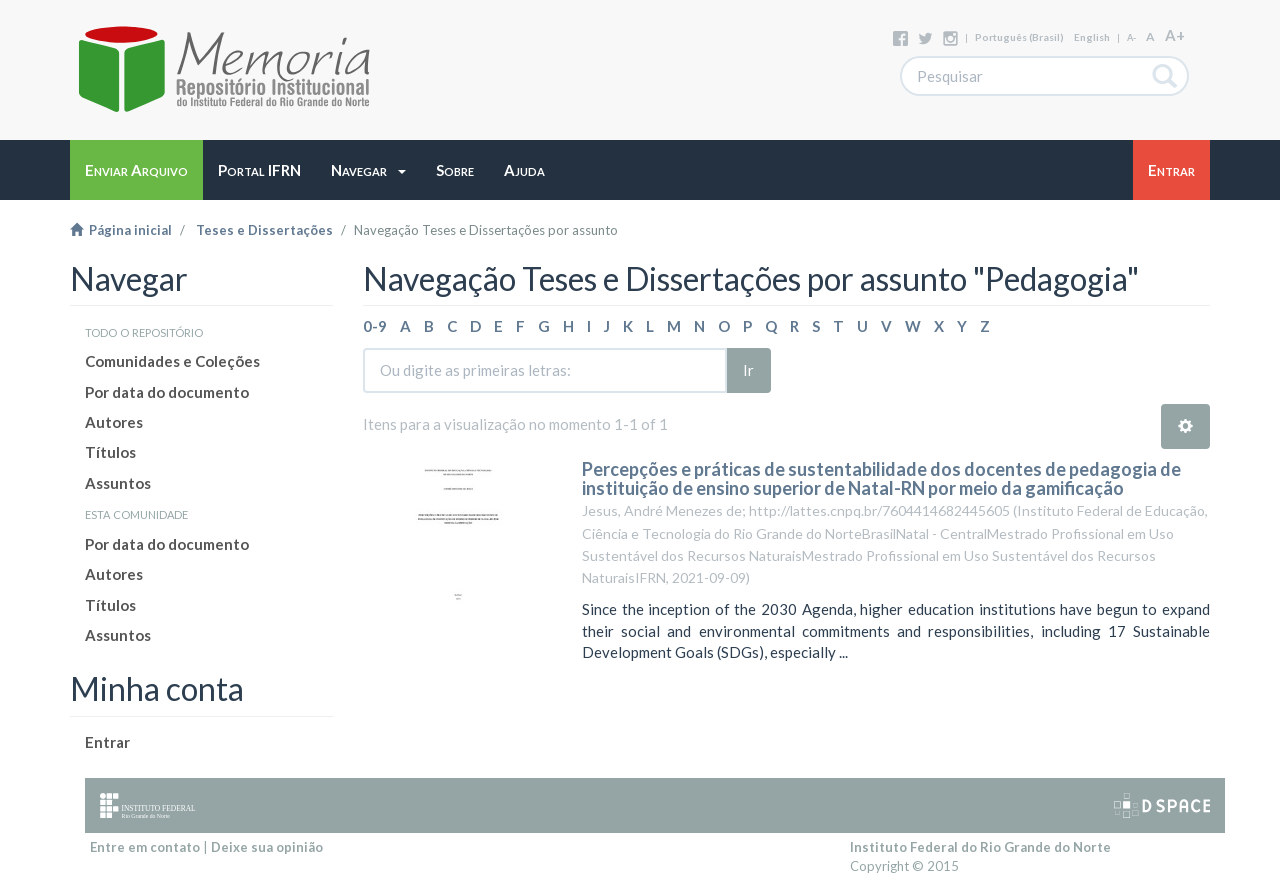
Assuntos (118, 483)
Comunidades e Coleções (172, 361)
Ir (748, 370)
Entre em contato (145, 847)
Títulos (110, 452)
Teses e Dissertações (264, 230)
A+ (1175, 35)
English (1092, 37)
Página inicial (121, 230)
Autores (114, 422)
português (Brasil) (1019, 37)
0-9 (375, 326)
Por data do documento (167, 392)
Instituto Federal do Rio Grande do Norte (980, 847)
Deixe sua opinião (267, 847)
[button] (368, 170)
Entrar (107, 742)
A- (1131, 37)
